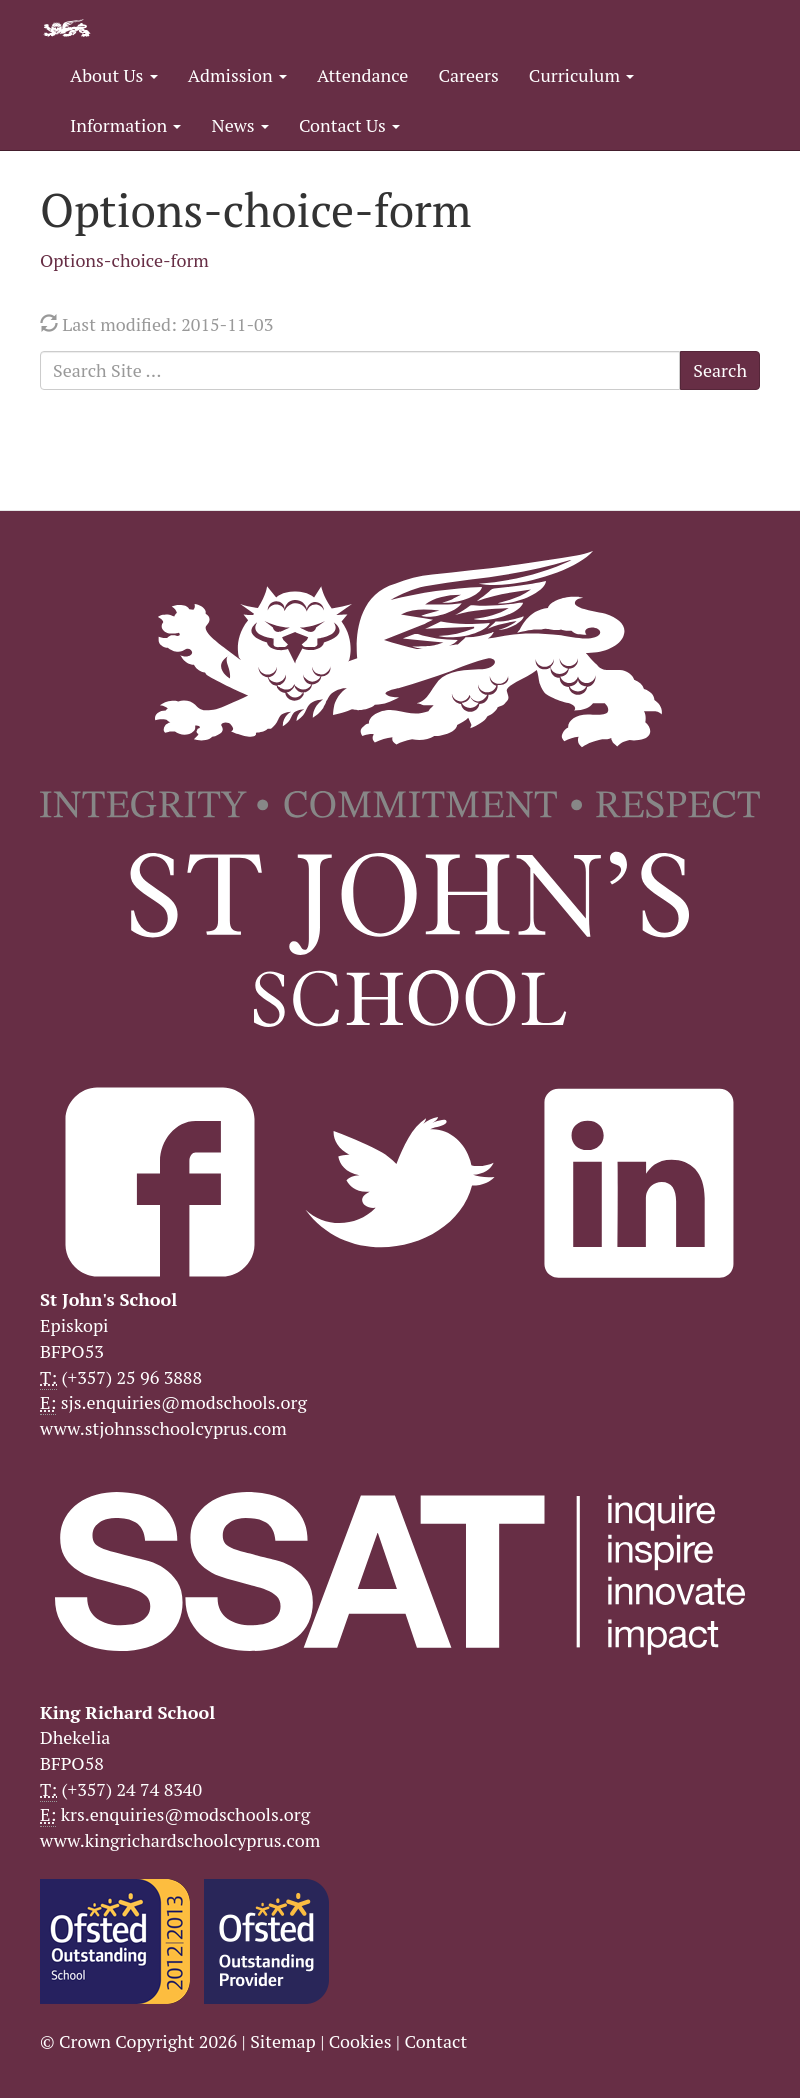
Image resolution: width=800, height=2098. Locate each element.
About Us (114, 75)
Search (720, 370)
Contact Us (349, 125)
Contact (435, 2041)
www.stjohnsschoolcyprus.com (163, 1428)
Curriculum (582, 75)
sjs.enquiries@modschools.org (184, 1402)
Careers (468, 75)
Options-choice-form (124, 260)
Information (125, 125)
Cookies (360, 2041)
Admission (237, 75)
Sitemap (283, 2041)
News (239, 125)
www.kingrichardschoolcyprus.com (180, 1840)
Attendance (362, 75)
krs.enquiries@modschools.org (185, 1814)
